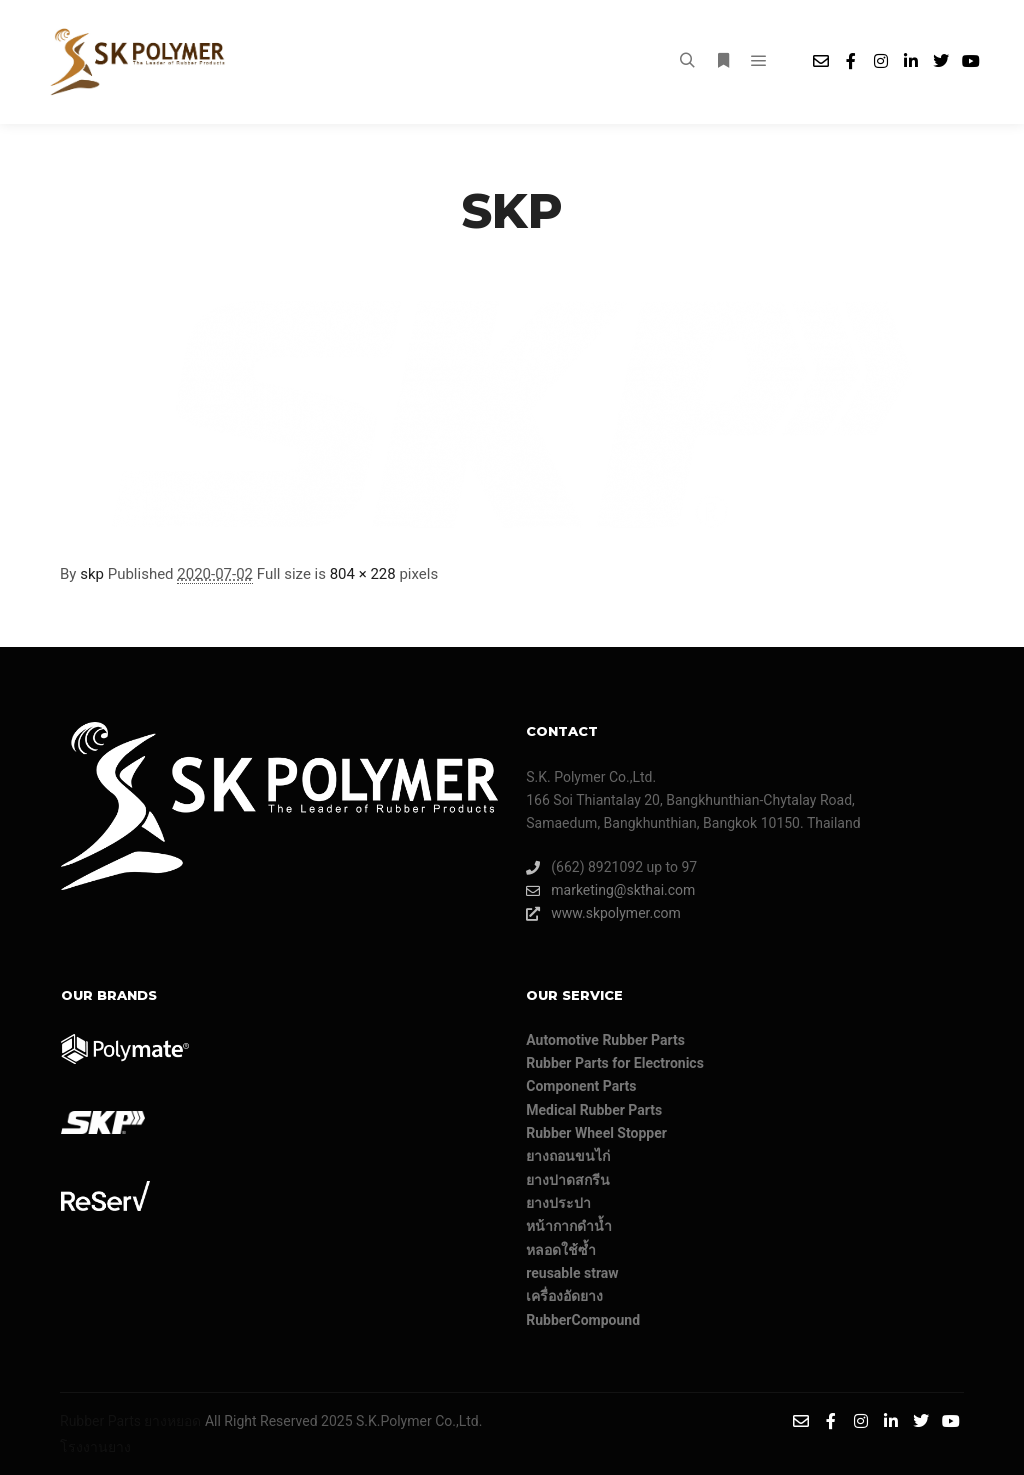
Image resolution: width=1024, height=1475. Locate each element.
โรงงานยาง (95, 1447)
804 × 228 (363, 574)
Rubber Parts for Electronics (615, 1063)
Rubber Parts (100, 1421)
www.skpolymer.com (603, 913)
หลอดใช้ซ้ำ (561, 1250)
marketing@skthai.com (610, 890)
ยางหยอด (172, 1421)
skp (92, 574)
